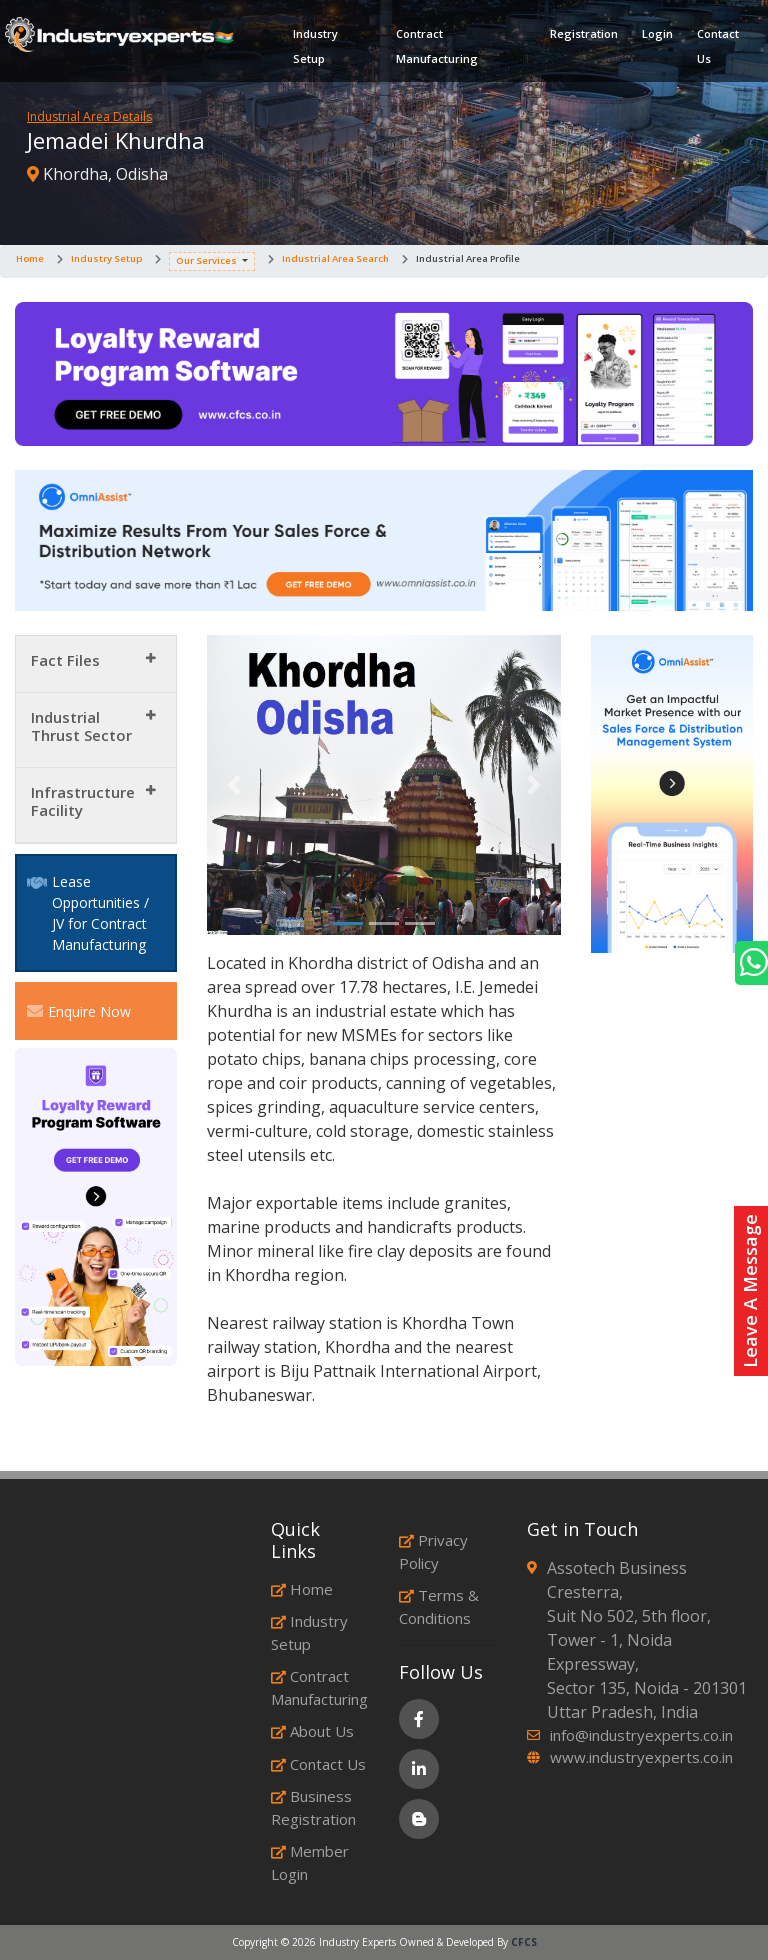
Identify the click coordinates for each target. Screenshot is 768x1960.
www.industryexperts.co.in (641, 1757)
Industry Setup (315, 46)
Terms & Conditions (439, 1606)
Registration (584, 33)
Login (657, 33)
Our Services (206, 260)
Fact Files (65, 660)
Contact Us (718, 46)
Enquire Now (79, 1011)
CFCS (524, 1942)
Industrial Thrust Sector (81, 726)
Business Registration (313, 1807)
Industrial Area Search (335, 258)
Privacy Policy (433, 1551)
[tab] (96, 664)
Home (30, 258)
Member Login (310, 1862)
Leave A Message (750, 1291)
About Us (312, 1731)
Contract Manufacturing (437, 46)
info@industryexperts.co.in (641, 1735)
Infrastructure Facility (83, 801)
